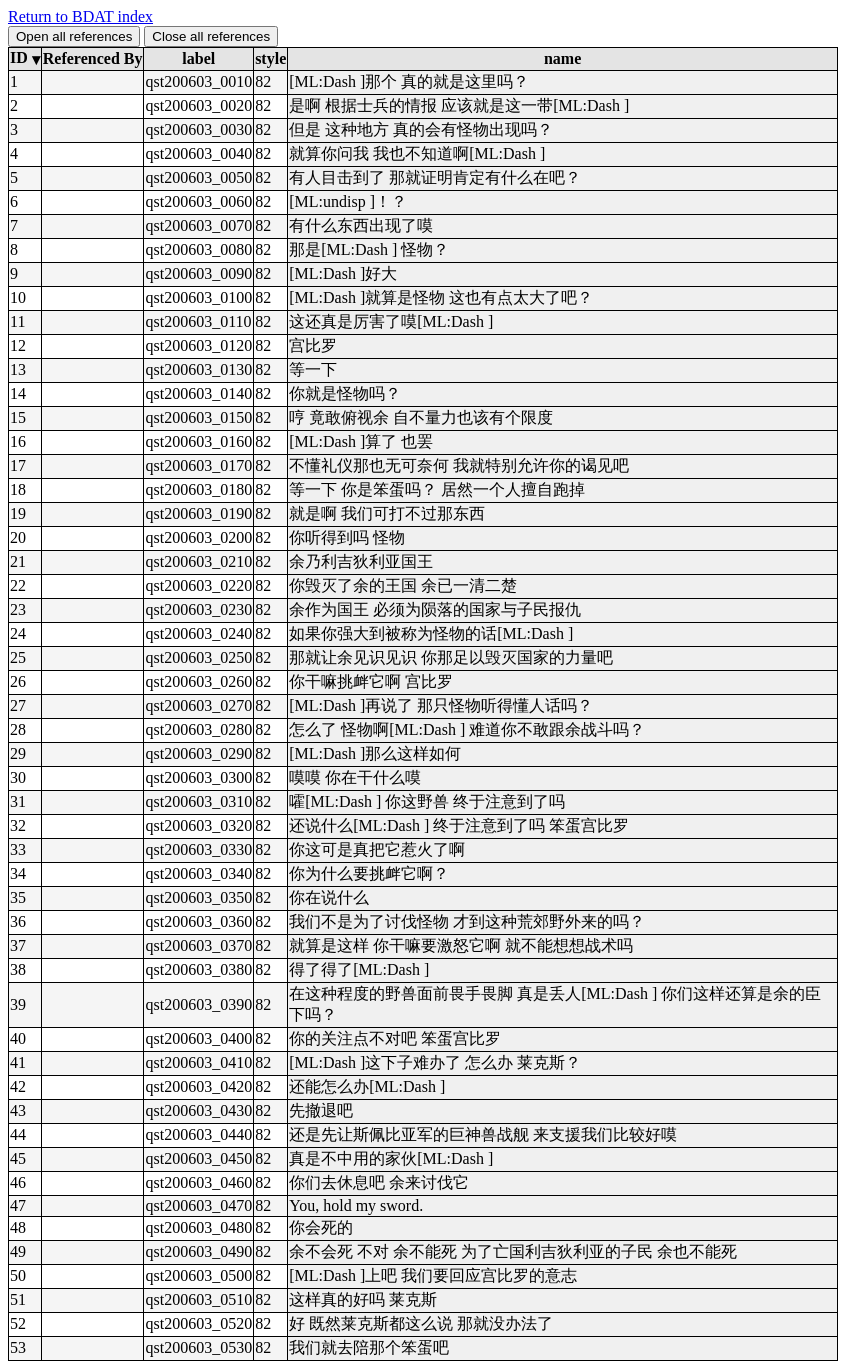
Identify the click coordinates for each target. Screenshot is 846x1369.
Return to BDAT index (80, 16)
